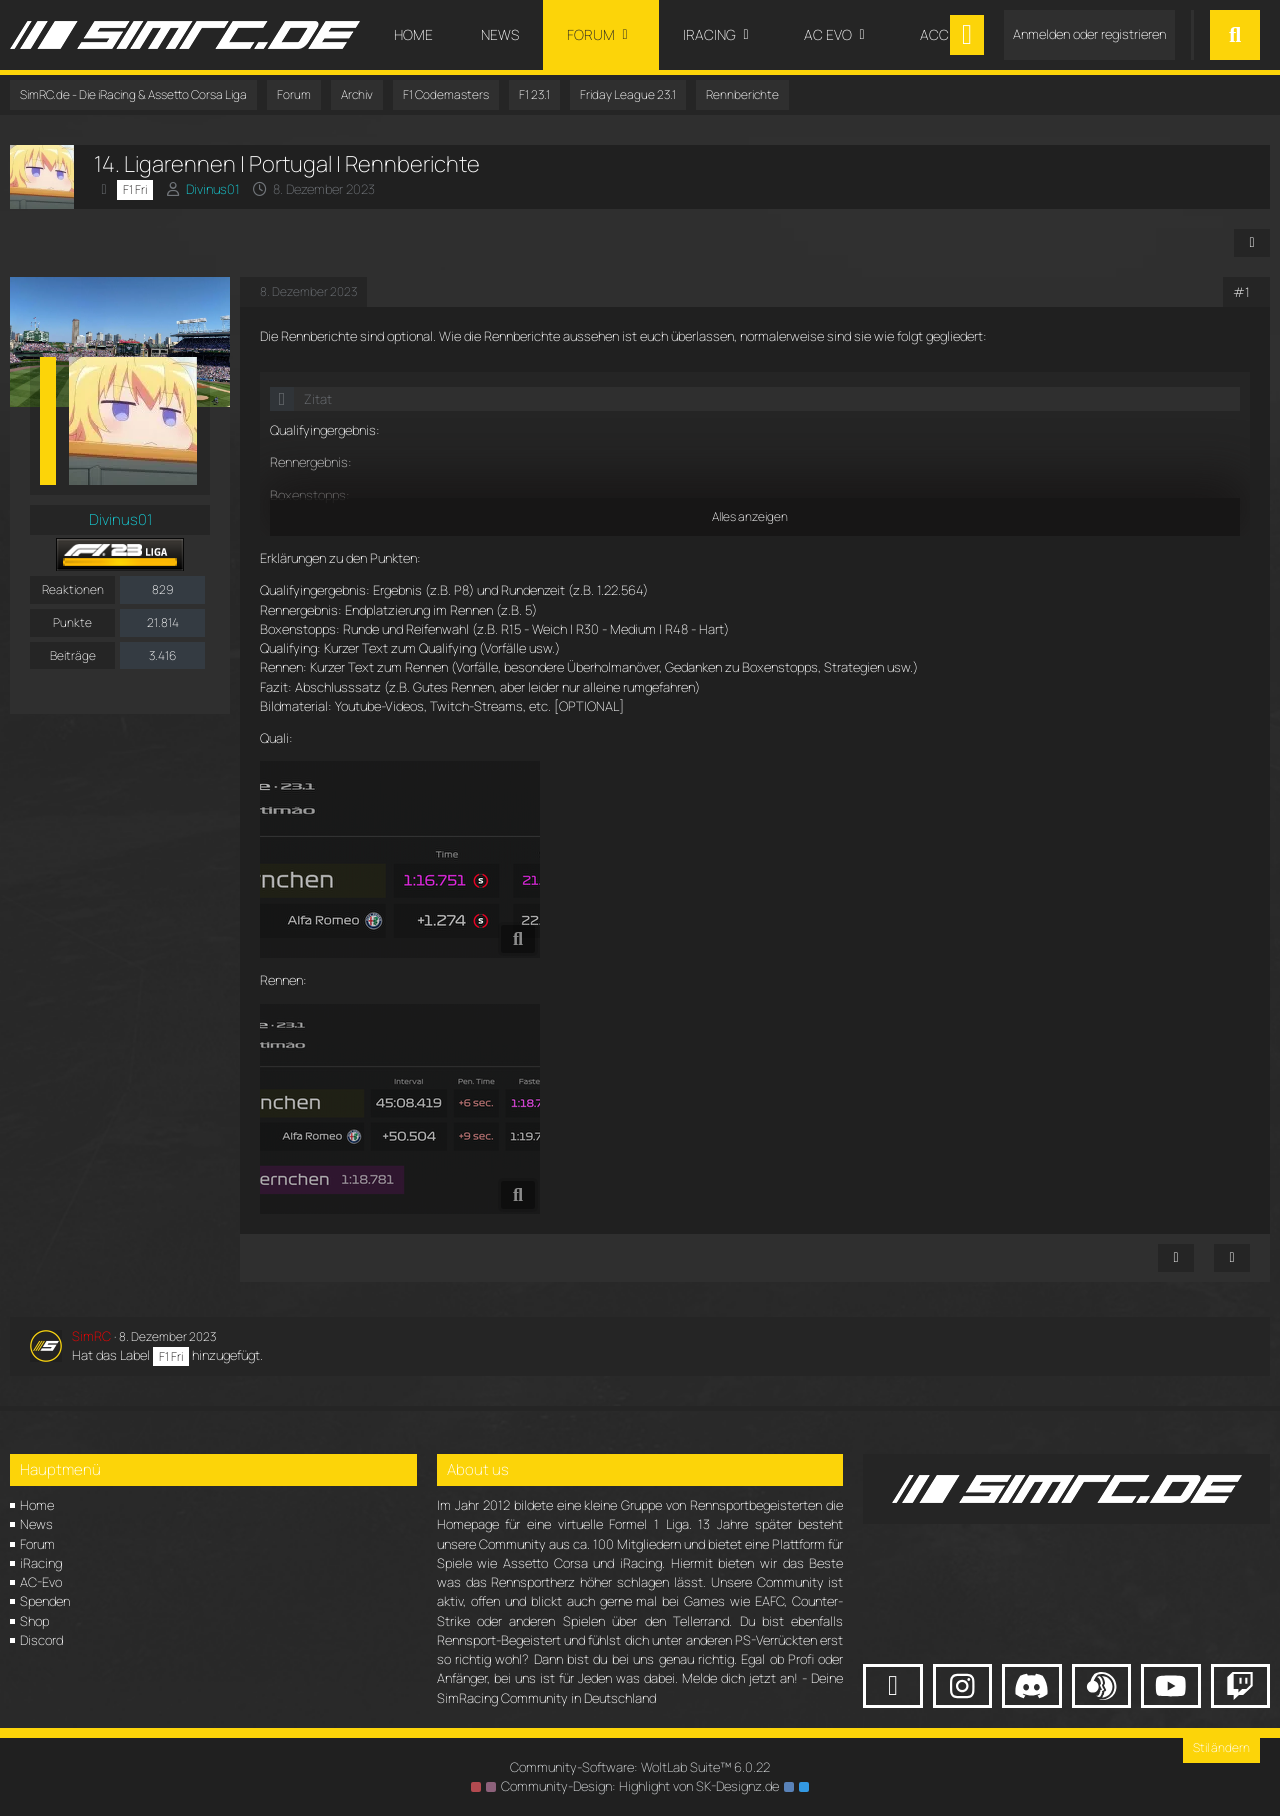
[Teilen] (1252, 243)
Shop (34, 1621)
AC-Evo (41, 1582)
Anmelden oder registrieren (1089, 34)
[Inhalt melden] (1176, 1258)
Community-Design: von (640, 1786)
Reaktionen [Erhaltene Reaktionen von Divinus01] (73, 589)
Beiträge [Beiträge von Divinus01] (73, 655)
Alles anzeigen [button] (750, 516)
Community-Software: (640, 1767)
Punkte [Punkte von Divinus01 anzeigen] (72, 622)
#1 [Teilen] (1241, 292)
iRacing (41, 1563)
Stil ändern (1221, 1747)
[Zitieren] (1232, 1258)
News (36, 1524)
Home (37, 1505)
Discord (41, 1640)
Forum (37, 1544)
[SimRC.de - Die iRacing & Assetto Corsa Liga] (185, 35)
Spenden (45, 1601)
